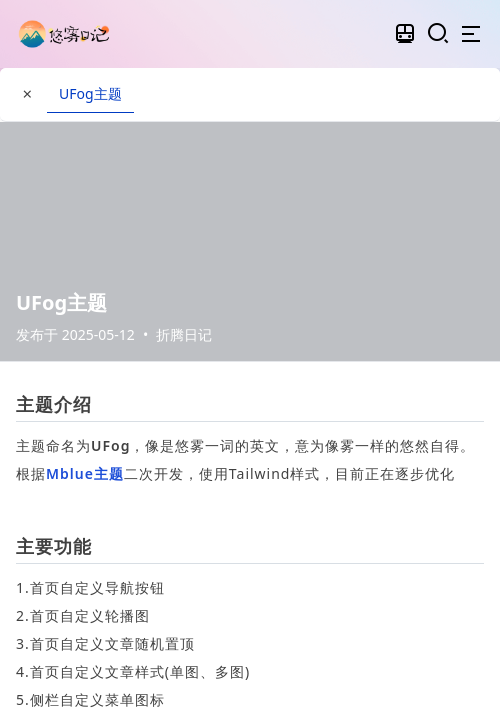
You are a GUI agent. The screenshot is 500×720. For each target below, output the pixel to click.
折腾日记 (184, 334)
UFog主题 (90, 93)
